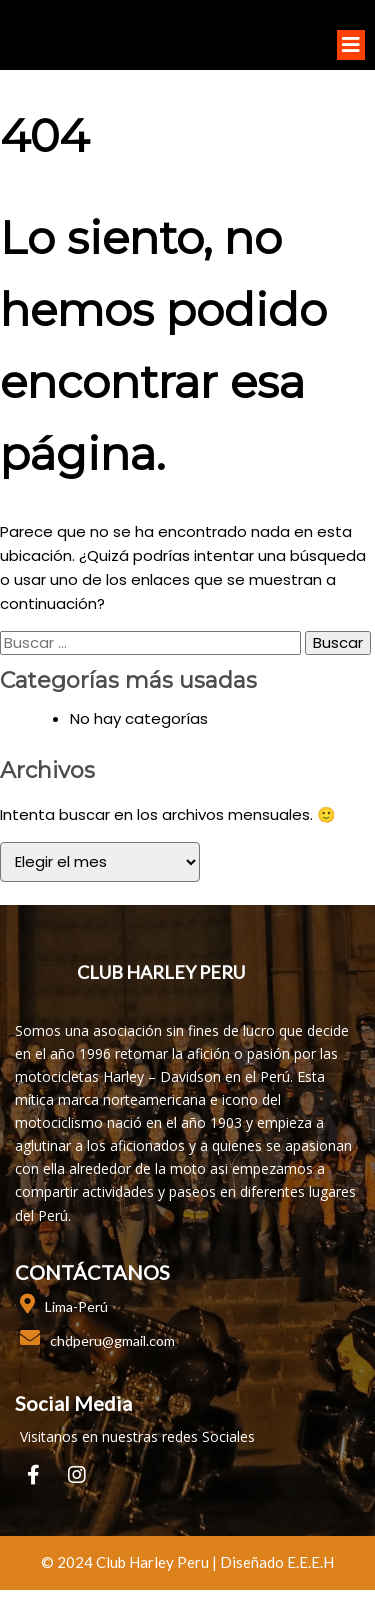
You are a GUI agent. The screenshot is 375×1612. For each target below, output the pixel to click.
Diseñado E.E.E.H (277, 1564)
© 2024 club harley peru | (130, 1564)
